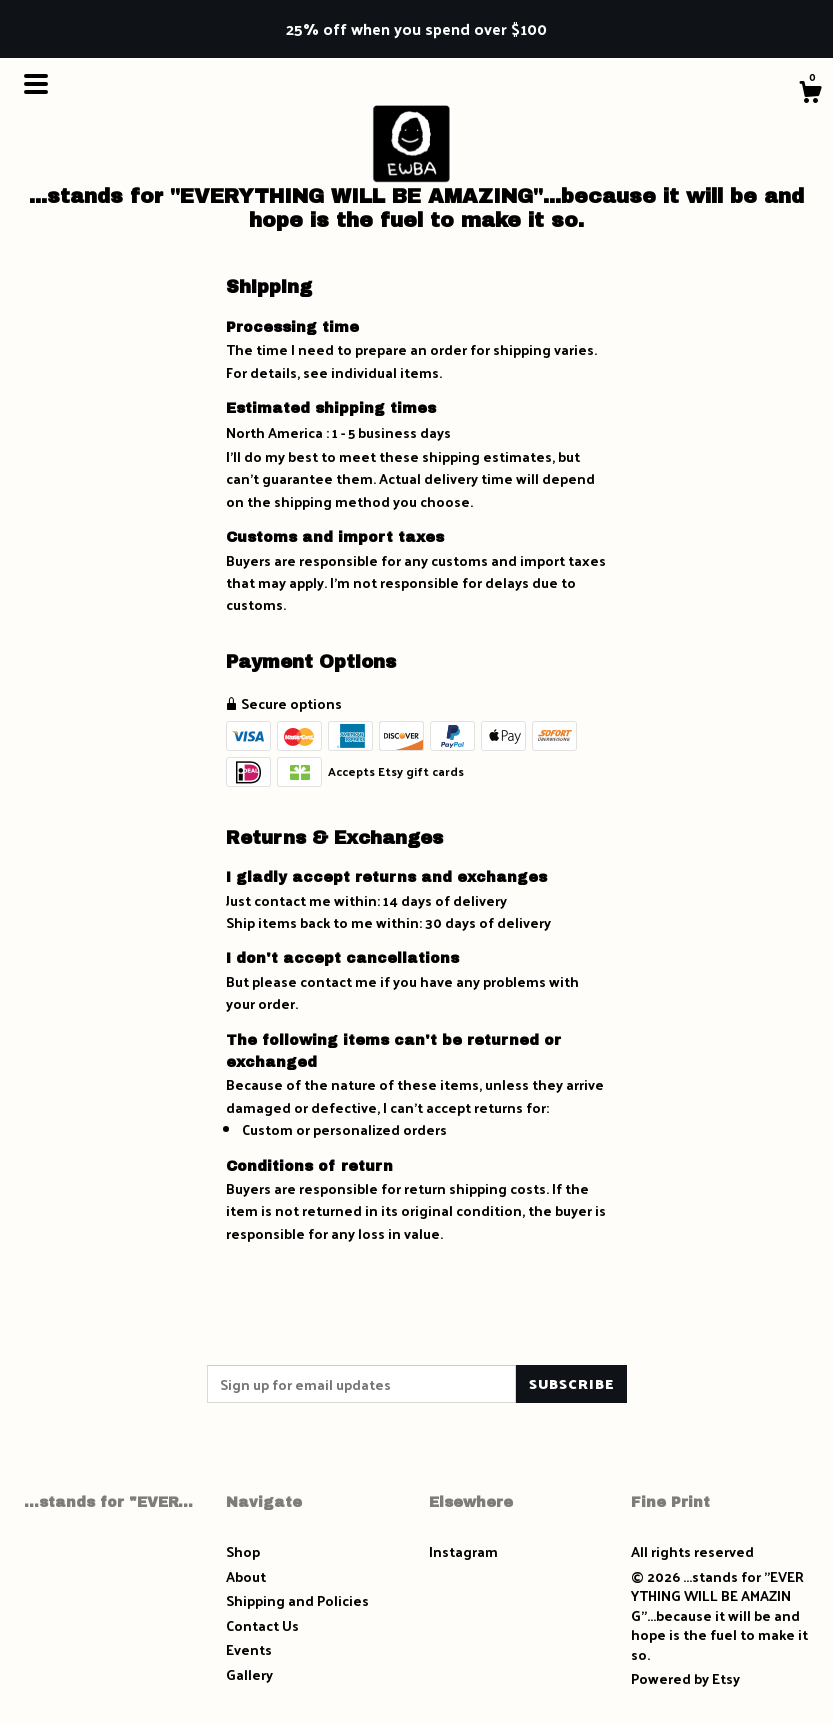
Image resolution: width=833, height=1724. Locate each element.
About (246, 1576)
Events (249, 1649)
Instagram (463, 1551)
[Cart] (810, 94)
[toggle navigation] (36, 84)
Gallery (249, 1674)
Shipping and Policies (297, 1600)
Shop (243, 1551)
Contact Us (262, 1625)
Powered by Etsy (685, 1678)
